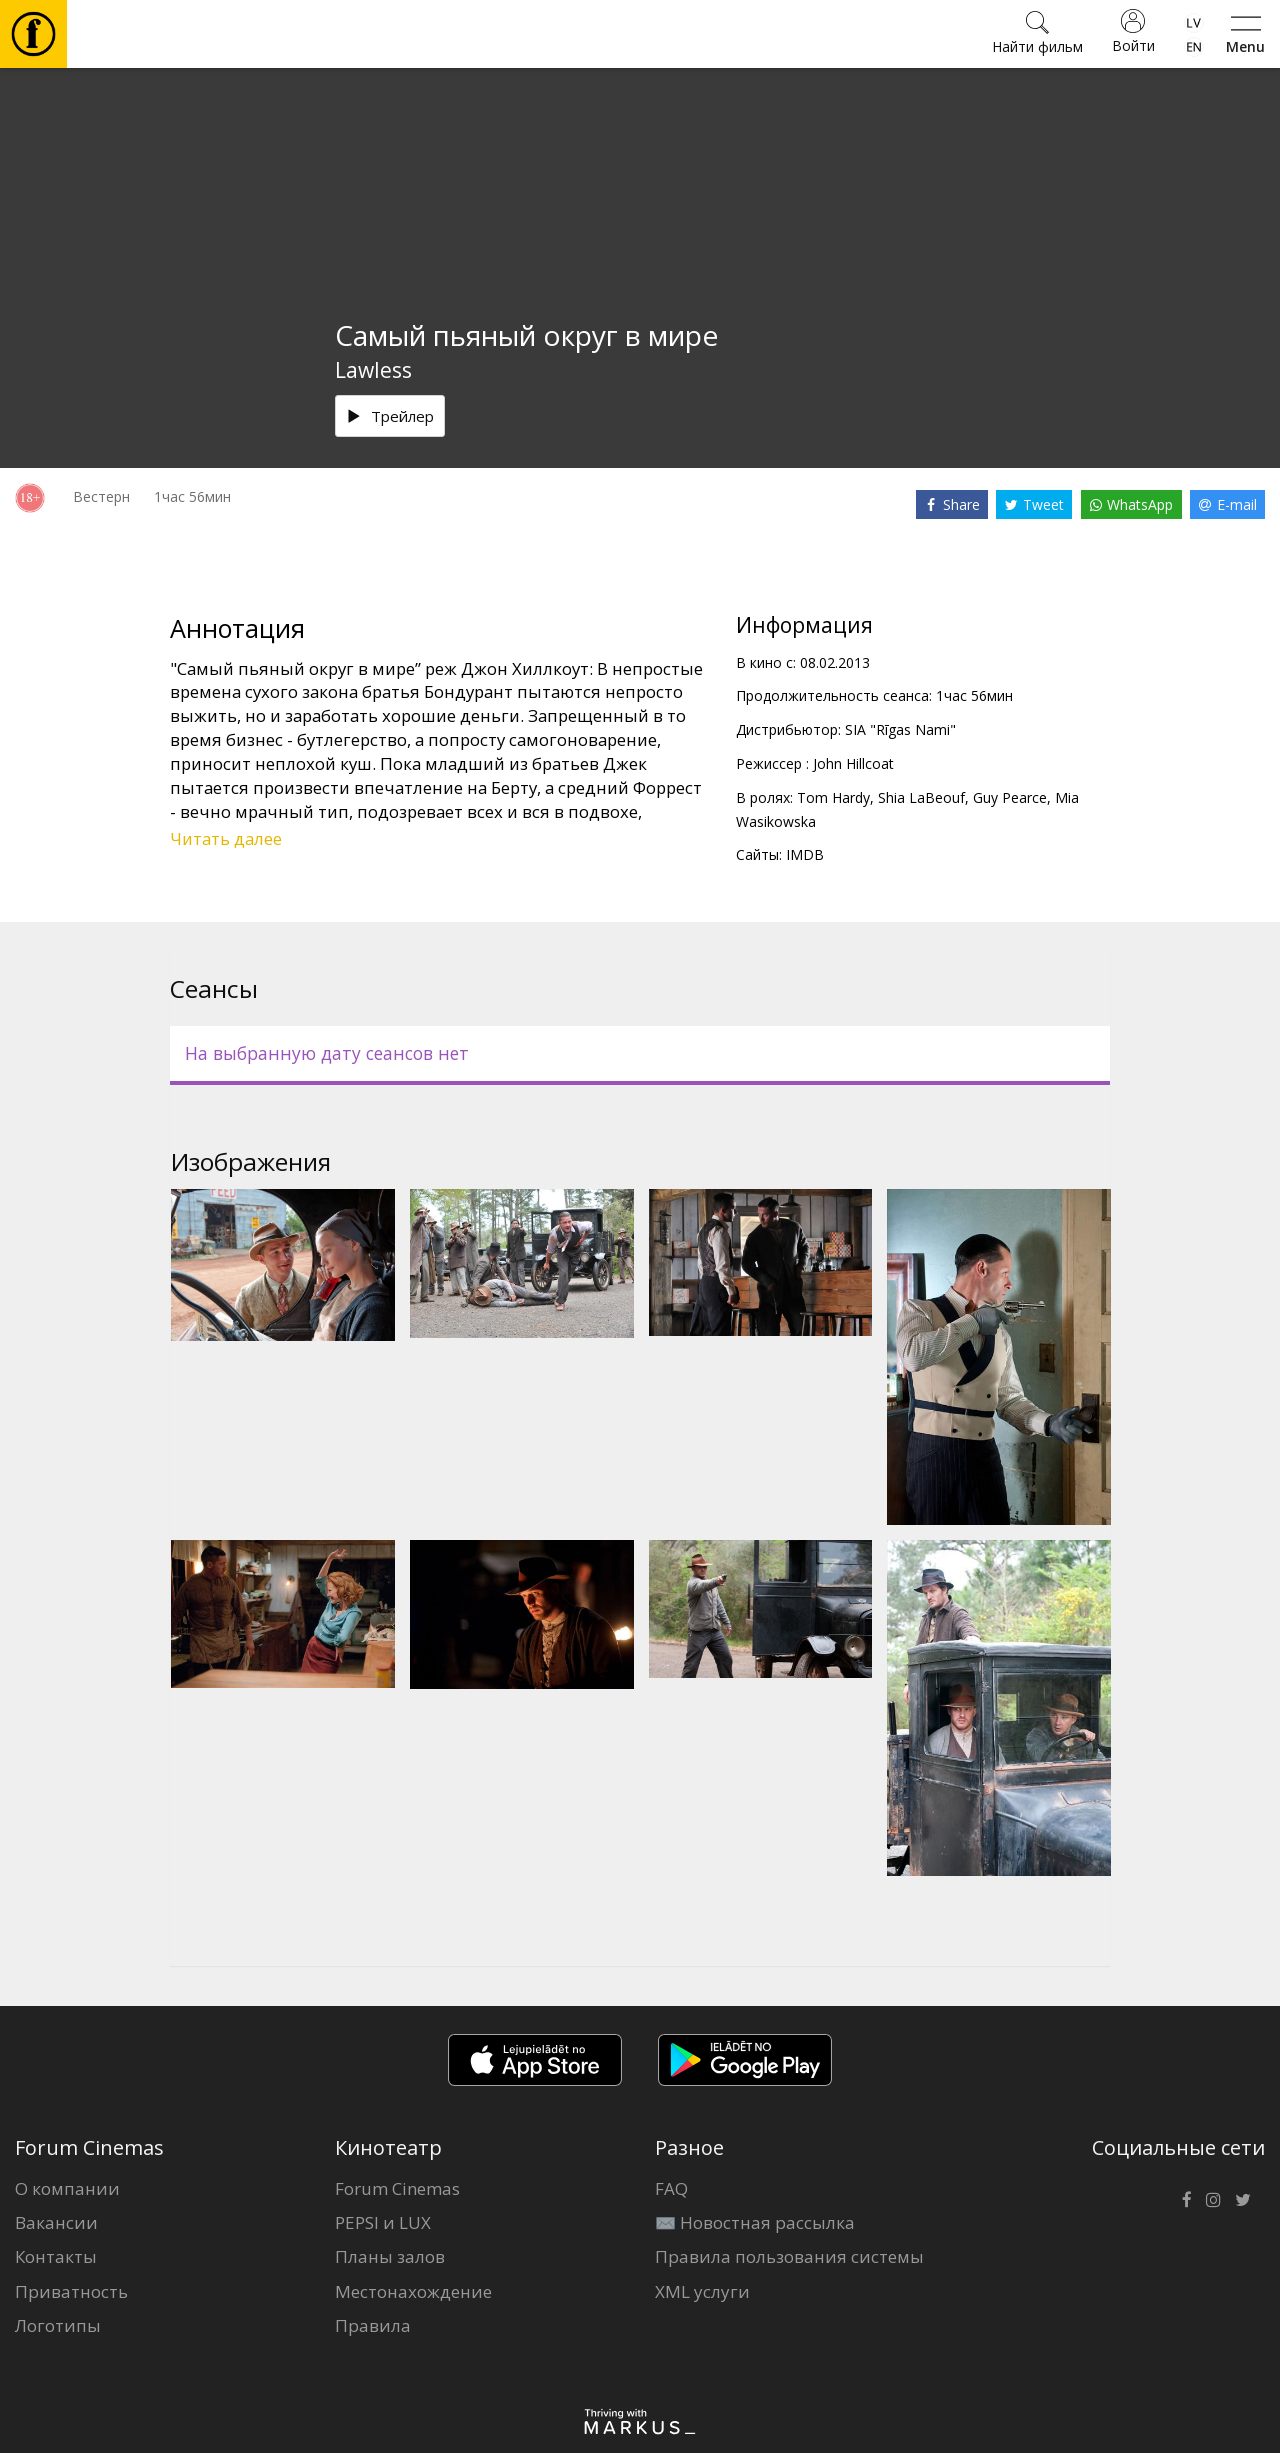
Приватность (71, 2291)
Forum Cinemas (397, 2188)
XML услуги (702, 2291)
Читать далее (226, 838)
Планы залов (390, 2256)
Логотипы (58, 2325)
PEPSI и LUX (383, 2222)
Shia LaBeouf (921, 797)
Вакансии (56, 2222)
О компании (67, 2188)
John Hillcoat (853, 763)
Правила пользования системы (789, 2256)
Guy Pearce (1010, 797)
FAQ (671, 2188)
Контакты (56, 2256)
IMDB (805, 854)
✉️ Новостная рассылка (755, 2222)
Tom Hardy (833, 797)
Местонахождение (413, 2291)
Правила (373, 2325)
